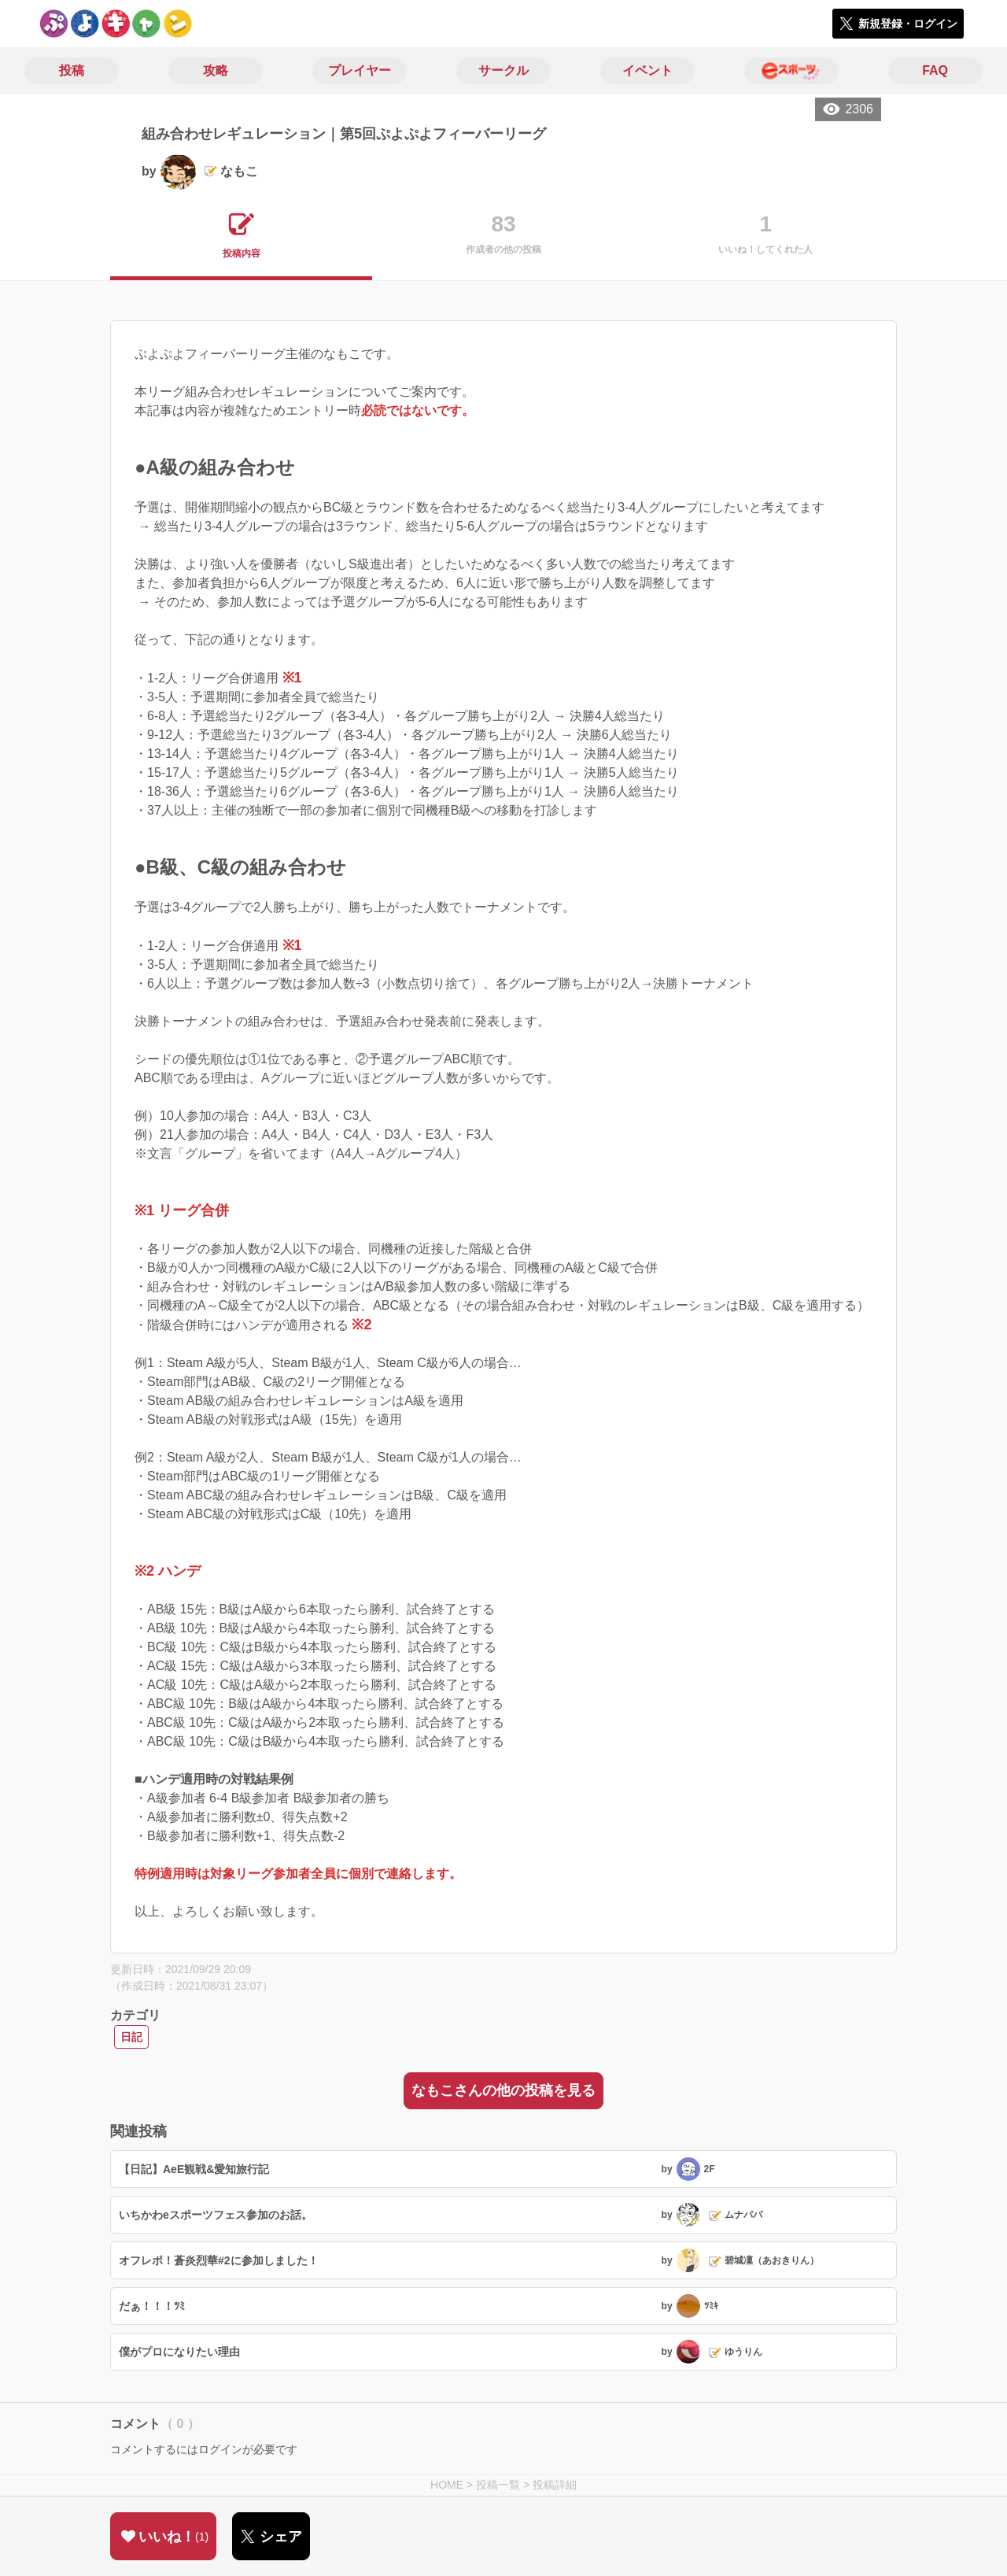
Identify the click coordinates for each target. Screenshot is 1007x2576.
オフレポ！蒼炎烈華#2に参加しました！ (219, 2260)
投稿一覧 (498, 2484)
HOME (446, 2484)
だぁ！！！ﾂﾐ (152, 2306)
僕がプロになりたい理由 (179, 2351)
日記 (131, 2037)
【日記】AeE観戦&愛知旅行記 (194, 2169)
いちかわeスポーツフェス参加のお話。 (215, 2214)
